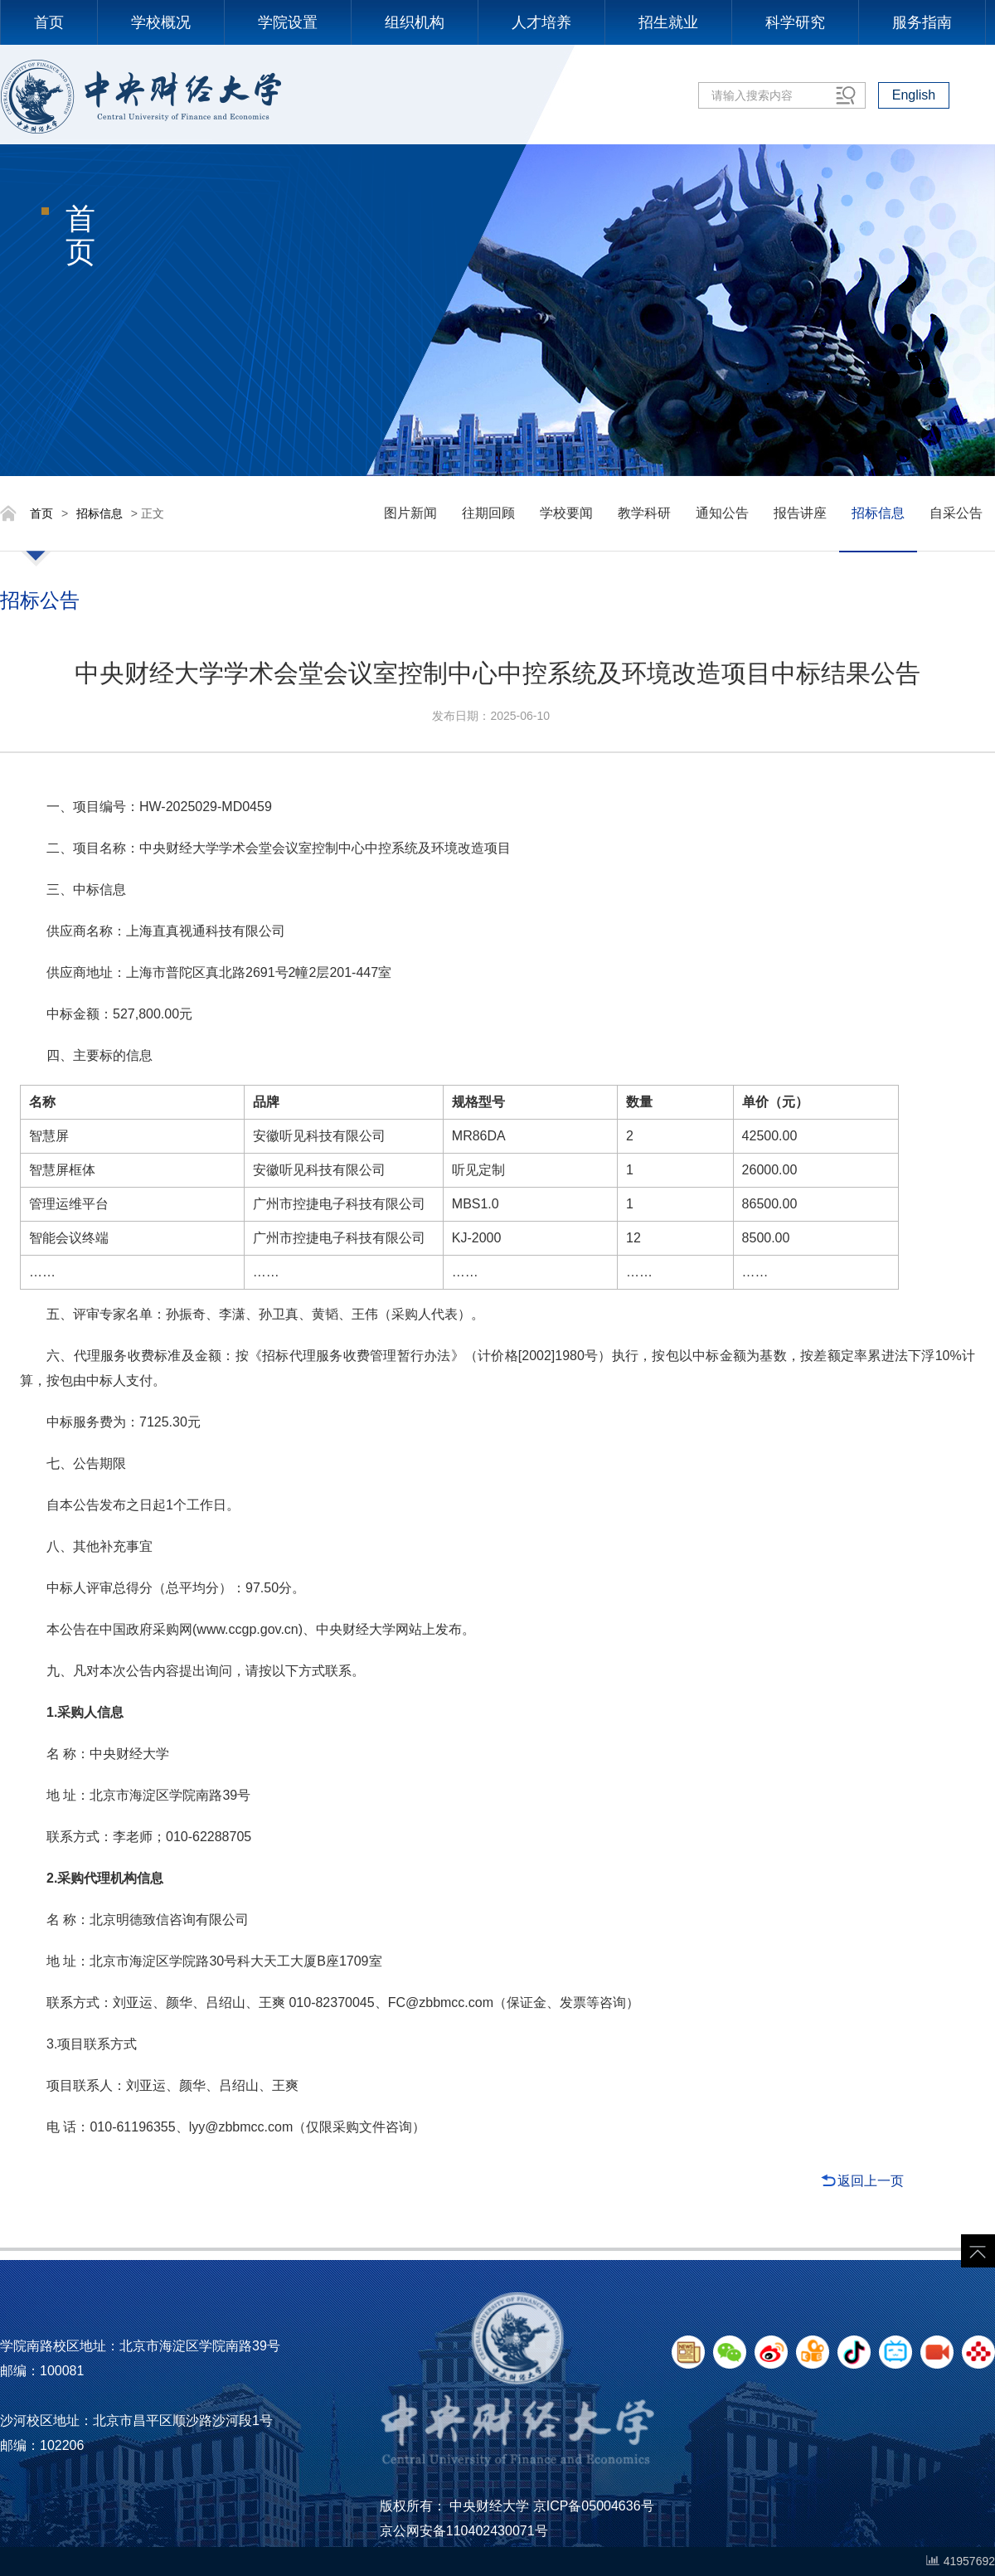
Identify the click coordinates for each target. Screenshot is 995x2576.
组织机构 (414, 22)
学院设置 (288, 22)
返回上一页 (870, 2181)
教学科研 (644, 513)
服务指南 (922, 22)
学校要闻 (566, 513)
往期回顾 (488, 513)
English (913, 95)
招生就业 (668, 22)
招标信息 (99, 513)
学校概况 (161, 22)
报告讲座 (800, 513)
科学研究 (795, 22)
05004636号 (617, 2506)
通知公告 (722, 513)
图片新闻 (410, 513)
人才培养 (541, 22)
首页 (49, 22)
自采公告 (956, 513)
